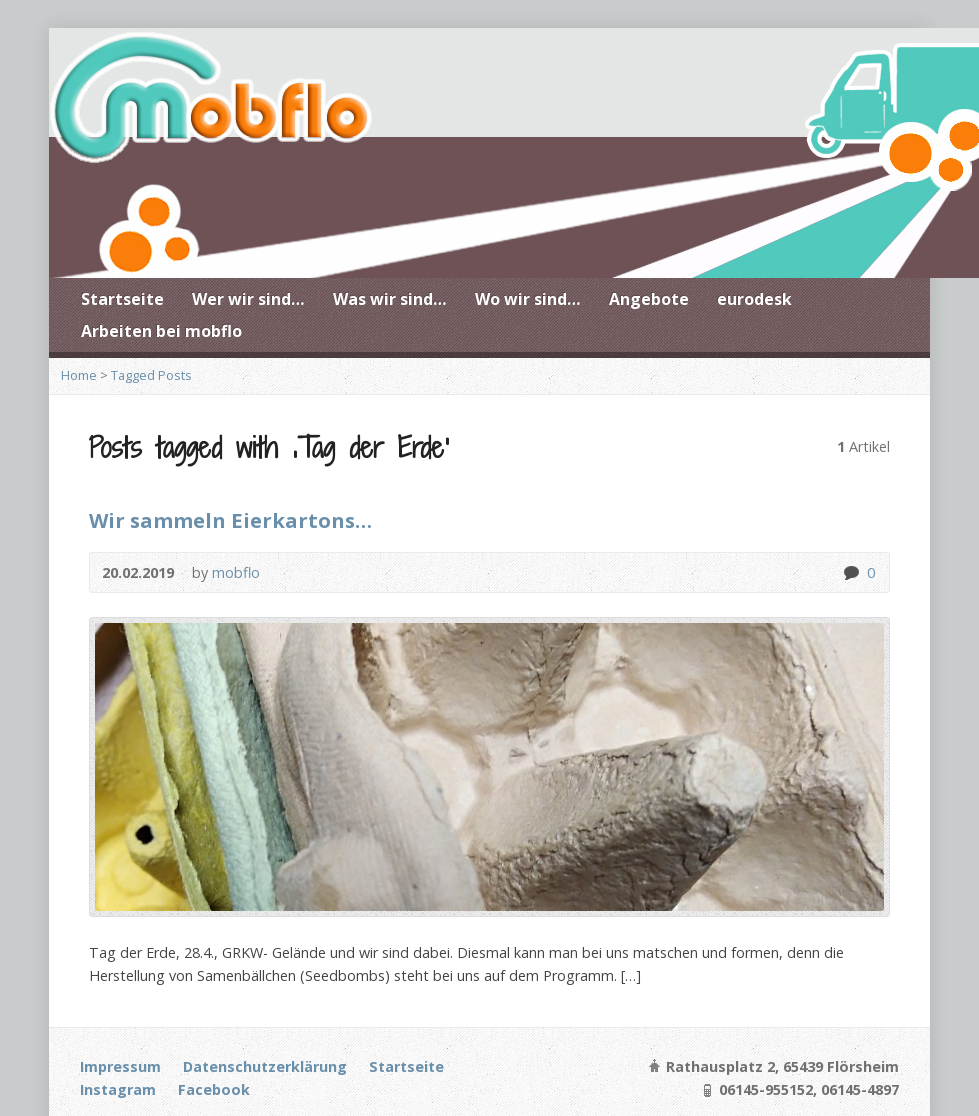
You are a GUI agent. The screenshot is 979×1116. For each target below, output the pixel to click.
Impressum (120, 1066)
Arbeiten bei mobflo (161, 331)
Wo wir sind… (528, 299)
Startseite (122, 299)
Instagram (118, 1089)
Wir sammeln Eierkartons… (230, 520)
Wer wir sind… (248, 299)
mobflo (236, 572)
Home (79, 375)
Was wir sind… (390, 299)
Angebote (649, 299)
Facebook (214, 1089)
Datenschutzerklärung (265, 1066)
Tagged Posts (151, 375)
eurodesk (754, 299)
